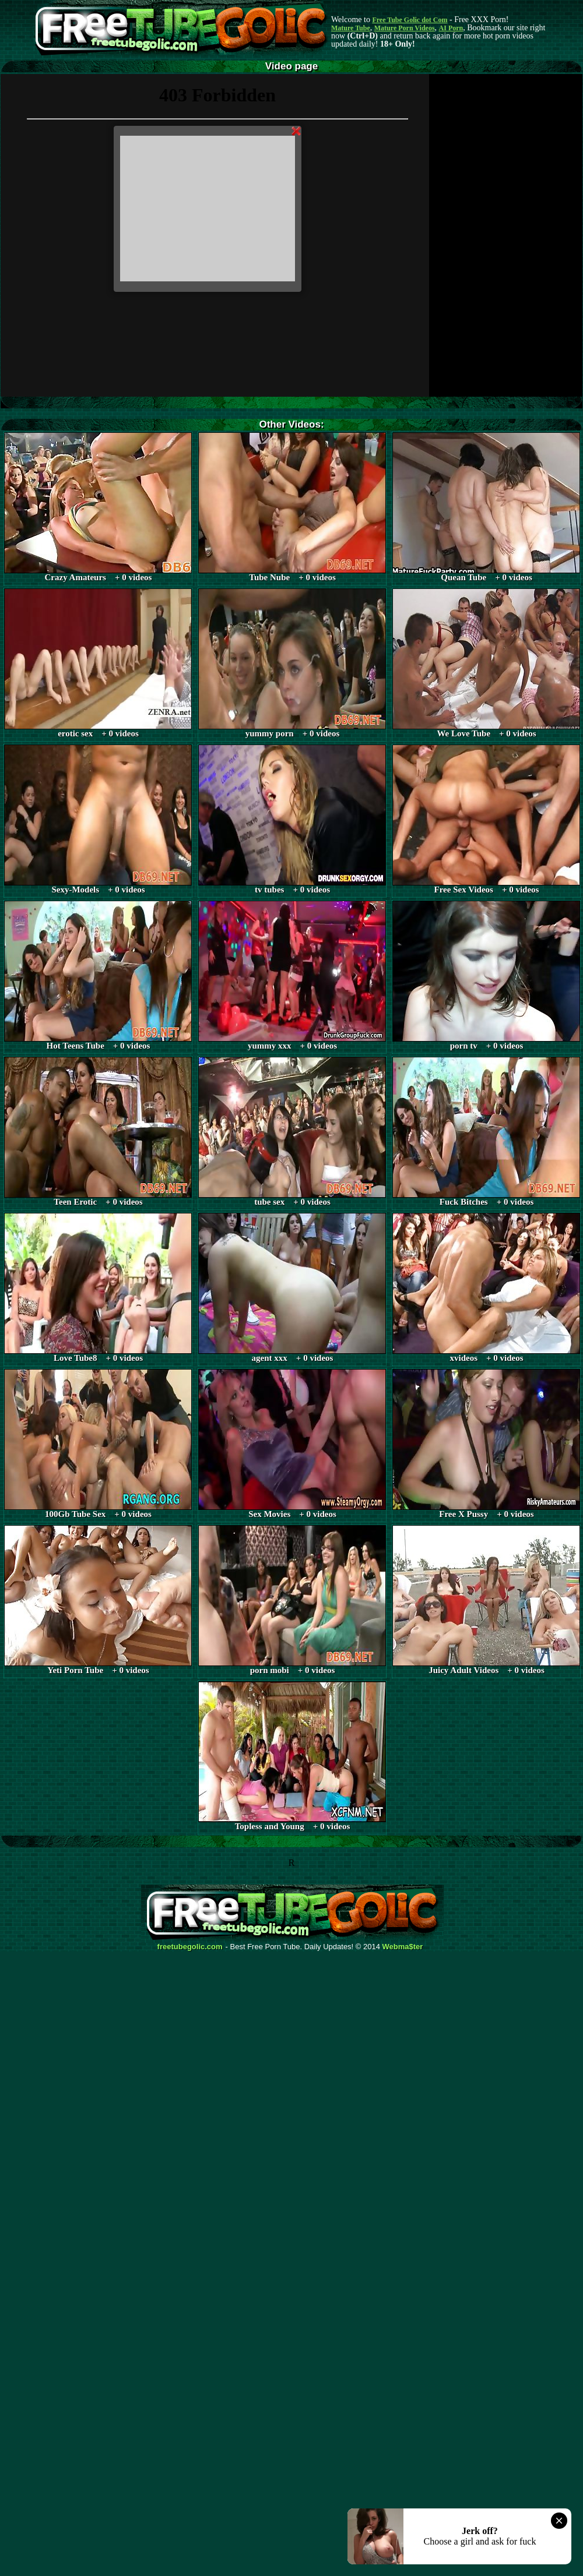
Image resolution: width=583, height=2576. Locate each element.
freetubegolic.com (190, 1947)
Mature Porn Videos (404, 28)
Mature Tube (350, 28)
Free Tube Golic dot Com (409, 20)
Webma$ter (402, 1947)
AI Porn (451, 28)
